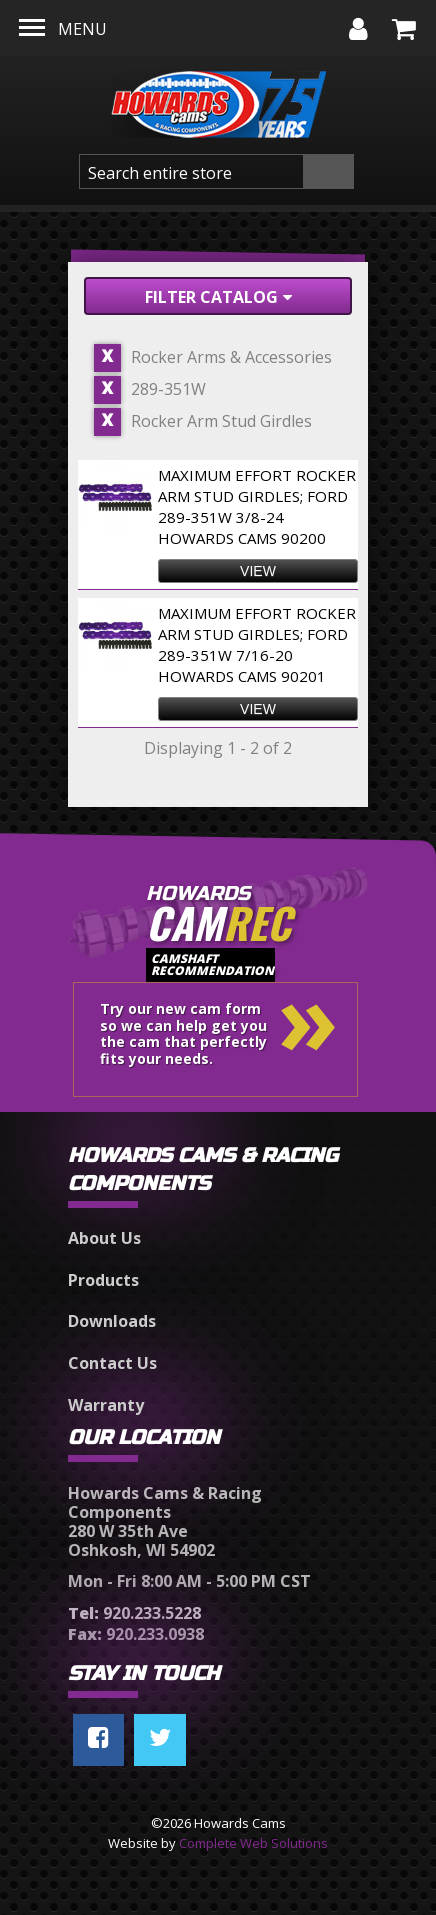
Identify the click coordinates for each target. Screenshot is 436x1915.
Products (103, 1280)
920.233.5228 (134, 1613)
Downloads (112, 1321)
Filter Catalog (218, 297)
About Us (104, 1238)
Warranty (106, 1405)
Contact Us (112, 1363)
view (258, 571)
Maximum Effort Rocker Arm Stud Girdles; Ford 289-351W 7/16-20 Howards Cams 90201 (257, 644)
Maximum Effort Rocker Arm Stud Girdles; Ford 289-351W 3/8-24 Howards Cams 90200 (257, 506)
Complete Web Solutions (253, 1843)
